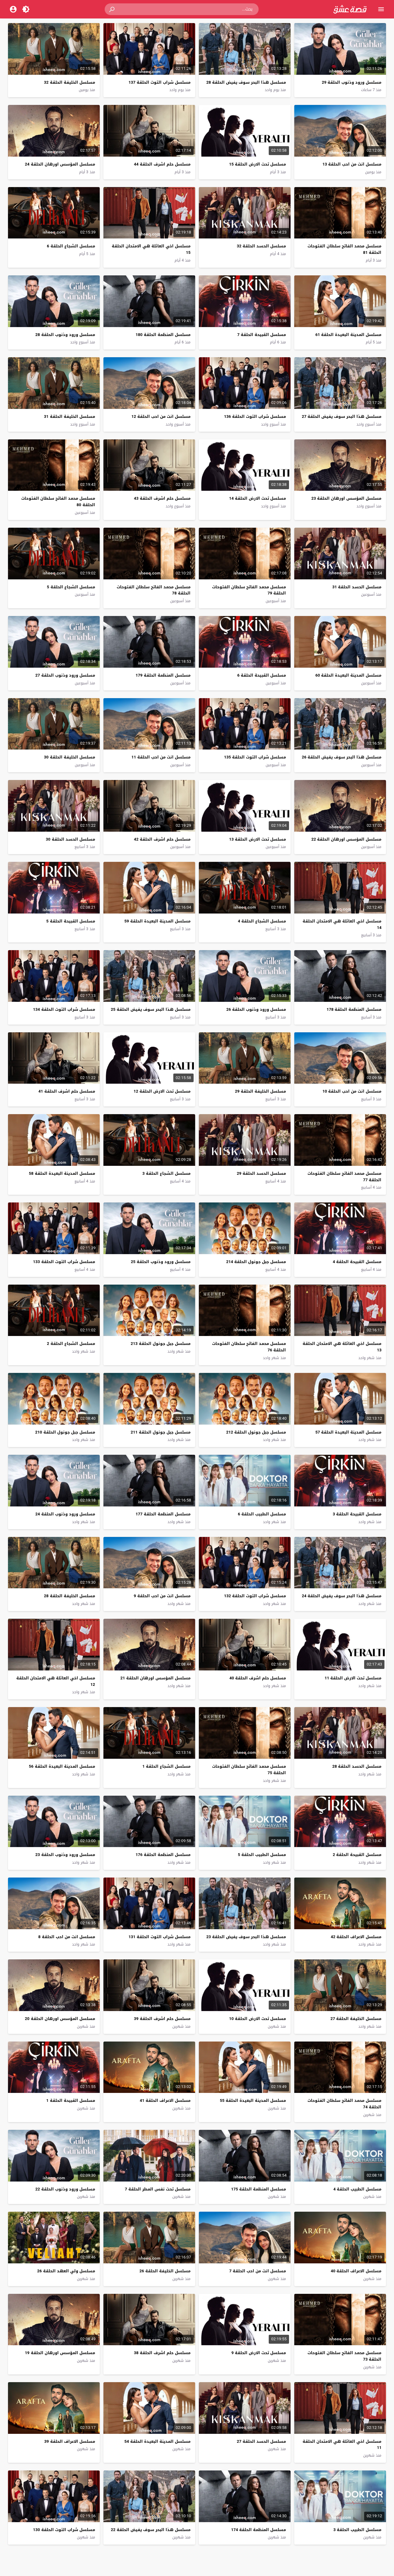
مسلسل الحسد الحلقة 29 (261, 1173)
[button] (112, 9)
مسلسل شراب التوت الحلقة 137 (160, 82)
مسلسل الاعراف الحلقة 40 (356, 2271)
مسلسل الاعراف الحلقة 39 (69, 2441)
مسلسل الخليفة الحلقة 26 (165, 2271)
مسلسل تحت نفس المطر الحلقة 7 (157, 2189)
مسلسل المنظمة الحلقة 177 (163, 1514)
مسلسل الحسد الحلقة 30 (70, 839)
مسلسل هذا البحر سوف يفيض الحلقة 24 (341, 1596)
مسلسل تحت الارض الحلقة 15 (257, 164)
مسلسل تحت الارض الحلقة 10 (257, 2018)
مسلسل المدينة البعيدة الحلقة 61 (348, 334)
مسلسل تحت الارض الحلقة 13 (257, 839)
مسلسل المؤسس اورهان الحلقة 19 (60, 2353)
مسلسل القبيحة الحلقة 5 (70, 921)
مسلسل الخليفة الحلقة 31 (69, 416)
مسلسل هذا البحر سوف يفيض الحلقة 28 (246, 82)
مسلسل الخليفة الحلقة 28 (69, 1596)
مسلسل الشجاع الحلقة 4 (262, 921)
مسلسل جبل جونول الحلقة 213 (161, 1343)
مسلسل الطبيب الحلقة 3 (357, 2530)
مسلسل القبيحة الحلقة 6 (261, 675)
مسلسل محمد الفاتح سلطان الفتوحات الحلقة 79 (249, 590)
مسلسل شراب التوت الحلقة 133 (64, 1262)
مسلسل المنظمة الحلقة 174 (258, 2530)
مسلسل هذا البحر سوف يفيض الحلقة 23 (246, 1937)
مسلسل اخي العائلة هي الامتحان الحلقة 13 (342, 1347)
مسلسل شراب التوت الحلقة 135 (255, 757)
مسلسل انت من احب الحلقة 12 (161, 416)
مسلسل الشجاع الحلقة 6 (71, 246)
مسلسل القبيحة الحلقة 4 (357, 1262)
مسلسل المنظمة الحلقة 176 (163, 1854)
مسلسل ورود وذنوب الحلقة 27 (65, 675)
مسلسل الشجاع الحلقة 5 (71, 587)
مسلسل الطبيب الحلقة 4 (357, 2189)
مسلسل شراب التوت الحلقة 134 (64, 1009)
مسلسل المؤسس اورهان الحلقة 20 (60, 2018)
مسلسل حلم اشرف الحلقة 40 (257, 1678)
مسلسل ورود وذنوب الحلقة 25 (161, 1262)
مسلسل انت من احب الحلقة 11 (161, 757)
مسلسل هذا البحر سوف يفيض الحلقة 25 (151, 1009)
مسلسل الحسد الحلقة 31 (356, 587)
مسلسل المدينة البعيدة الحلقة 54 (157, 2441)
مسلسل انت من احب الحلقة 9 (162, 1596)
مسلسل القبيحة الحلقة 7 (261, 334)
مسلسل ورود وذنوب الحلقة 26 (256, 1009)
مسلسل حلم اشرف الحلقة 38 (162, 2353)
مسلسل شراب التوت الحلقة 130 (64, 2530)
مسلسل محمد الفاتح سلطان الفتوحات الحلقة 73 (344, 2356)
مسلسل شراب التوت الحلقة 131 (160, 1937)
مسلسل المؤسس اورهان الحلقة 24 (60, 164)
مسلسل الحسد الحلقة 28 (356, 1766)
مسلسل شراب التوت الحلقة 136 (255, 416)
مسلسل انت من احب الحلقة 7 (257, 2271)
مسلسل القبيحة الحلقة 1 (70, 2100)
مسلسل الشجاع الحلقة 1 (166, 1766)
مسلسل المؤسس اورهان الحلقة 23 (346, 498)
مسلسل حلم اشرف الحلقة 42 (162, 839)
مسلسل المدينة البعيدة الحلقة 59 (157, 921)
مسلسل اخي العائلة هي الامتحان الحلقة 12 (55, 1681)
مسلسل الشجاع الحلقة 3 (166, 1173)
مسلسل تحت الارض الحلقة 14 (257, 498)
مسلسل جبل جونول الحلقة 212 (256, 1432)
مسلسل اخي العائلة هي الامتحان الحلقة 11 (342, 2445)
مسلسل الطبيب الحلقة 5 (262, 1854)
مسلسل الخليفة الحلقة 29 (260, 1091)
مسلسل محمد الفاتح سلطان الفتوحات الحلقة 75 (249, 1769)
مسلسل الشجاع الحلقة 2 (71, 1343)
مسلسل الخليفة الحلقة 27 (355, 2018)
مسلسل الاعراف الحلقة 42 (356, 1937)
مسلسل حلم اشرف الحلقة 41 (66, 1091)
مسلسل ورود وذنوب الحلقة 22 (65, 2189)
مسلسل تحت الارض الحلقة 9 (258, 2353)
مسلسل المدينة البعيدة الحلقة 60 (348, 675)
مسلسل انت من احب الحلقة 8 (66, 1937)
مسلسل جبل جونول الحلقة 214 (256, 1262)
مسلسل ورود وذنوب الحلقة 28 (65, 334)
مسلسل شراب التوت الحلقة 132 (255, 1596)
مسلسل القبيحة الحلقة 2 (357, 1854)
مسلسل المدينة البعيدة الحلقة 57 (348, 1432)
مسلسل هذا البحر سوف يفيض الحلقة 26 (341, 757)
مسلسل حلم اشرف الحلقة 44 (162, 164)
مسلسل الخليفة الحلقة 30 (69, 757)
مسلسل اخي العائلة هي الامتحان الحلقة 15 (151, 249)
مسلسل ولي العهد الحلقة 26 (66, 2271)
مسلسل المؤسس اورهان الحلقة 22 (346, 839)
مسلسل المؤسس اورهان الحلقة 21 (155, 1678)
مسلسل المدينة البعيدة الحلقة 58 (62, 1173)
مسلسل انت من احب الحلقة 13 (351, 164)
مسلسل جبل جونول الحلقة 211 (161, 1432)
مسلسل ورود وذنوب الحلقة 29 (351, 82)
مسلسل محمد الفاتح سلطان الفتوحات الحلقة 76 (249, 1347)
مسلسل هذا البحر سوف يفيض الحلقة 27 (341, 416)
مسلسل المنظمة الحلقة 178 (354, 1009)
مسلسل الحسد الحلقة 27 (261, 2441)
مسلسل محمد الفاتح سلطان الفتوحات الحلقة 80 (58, 501)
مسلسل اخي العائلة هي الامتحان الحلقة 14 (342, 924)
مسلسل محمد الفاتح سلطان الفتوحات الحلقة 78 (154, 590)
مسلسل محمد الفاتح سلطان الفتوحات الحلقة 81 (344, 249)
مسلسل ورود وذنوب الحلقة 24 (65, 1514)
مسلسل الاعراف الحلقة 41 (165, 2100)
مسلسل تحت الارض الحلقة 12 (162, 1091)
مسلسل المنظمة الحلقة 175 (258, 2189)
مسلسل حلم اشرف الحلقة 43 (162, 498)
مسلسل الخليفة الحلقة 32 (69, 82)
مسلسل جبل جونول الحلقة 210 (65, 1432)
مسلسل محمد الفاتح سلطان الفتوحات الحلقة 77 (344, 1177)
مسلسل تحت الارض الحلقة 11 (352, 1678)
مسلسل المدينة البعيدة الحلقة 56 (62, 1766)
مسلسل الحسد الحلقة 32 (261, 246)
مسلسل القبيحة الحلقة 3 (357, 1514)
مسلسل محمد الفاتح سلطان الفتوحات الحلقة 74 (344, 2104)
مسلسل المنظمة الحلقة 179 (163, 675)
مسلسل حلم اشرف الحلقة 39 (162, 2018)
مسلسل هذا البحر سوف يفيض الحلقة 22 (151, 2530)
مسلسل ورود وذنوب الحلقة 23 (65, 1854)
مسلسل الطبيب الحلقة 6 (262, 1514)
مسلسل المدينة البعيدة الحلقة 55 (253, 2100)
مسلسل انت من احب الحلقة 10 (351, 1091)
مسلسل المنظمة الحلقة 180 (163, 334)
